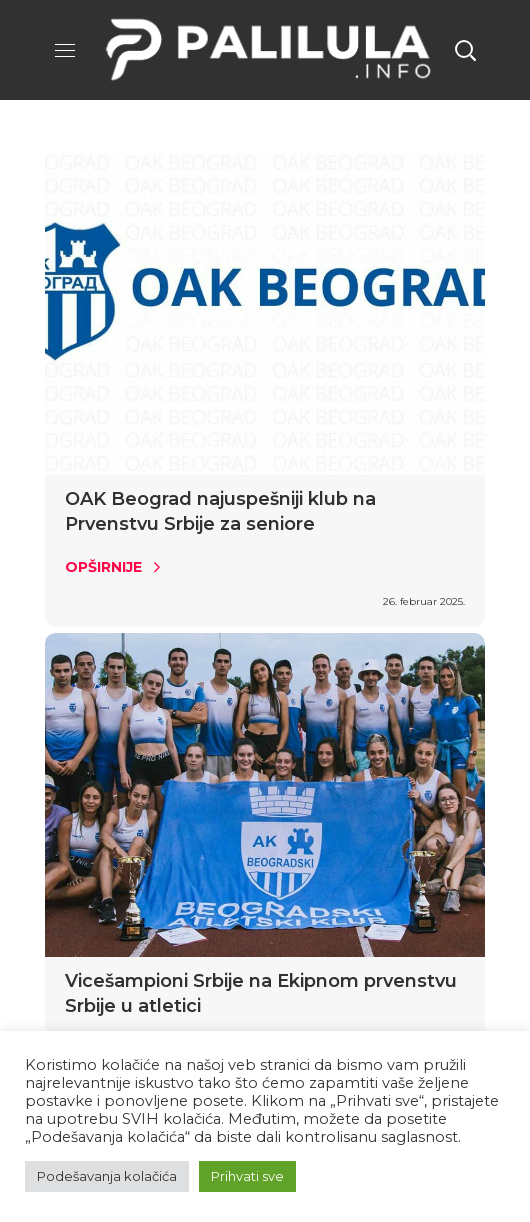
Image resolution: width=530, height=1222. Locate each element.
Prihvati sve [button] (247, 1176)
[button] (465, 50)
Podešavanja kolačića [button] (107, 1176)
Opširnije (103, 567)
